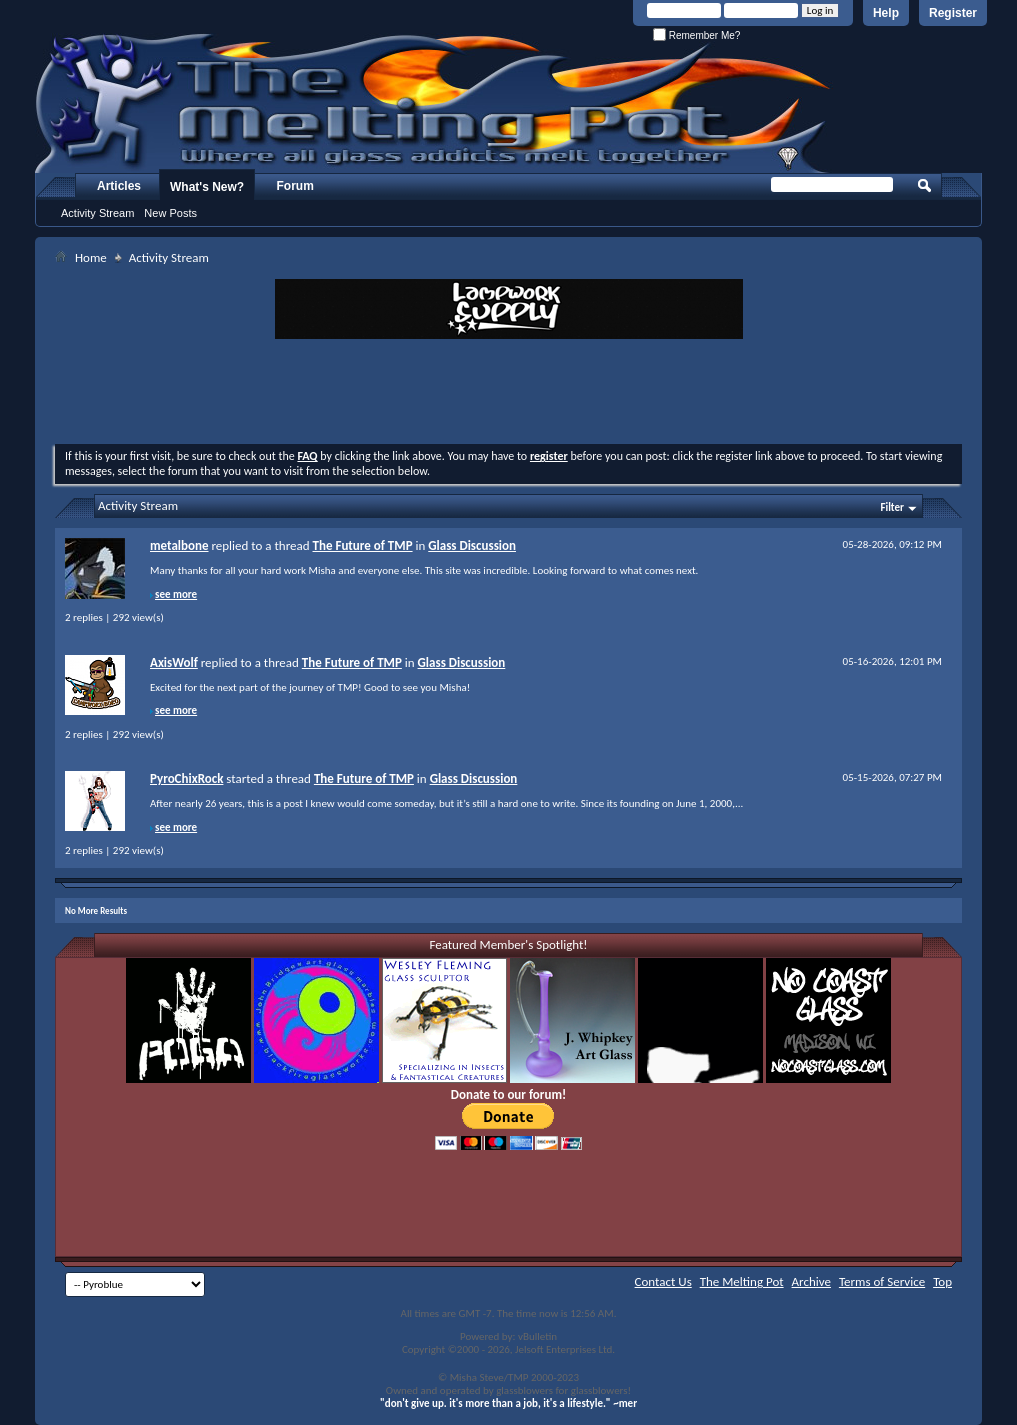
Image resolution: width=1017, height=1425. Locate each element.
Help (886, 13)
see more (176, 594)
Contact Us (663, 1281)
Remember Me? (696, 35)
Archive (811, 1281)
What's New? (207, 187)
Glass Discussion (472, 545)
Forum (295, 186)
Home (91, 257)
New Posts (170, 213)
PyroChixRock (186, 778)
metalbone (179, 545)
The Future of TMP (363, 545)
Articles (119, 186)
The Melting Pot (742, 1281)
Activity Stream (97, 213)
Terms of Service (882, 1281)
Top (942, 1281)
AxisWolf (174, 662)
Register (953, 13)
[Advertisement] (509, 394)
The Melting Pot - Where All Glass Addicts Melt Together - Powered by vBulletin (434, 103)
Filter (892, 507)
